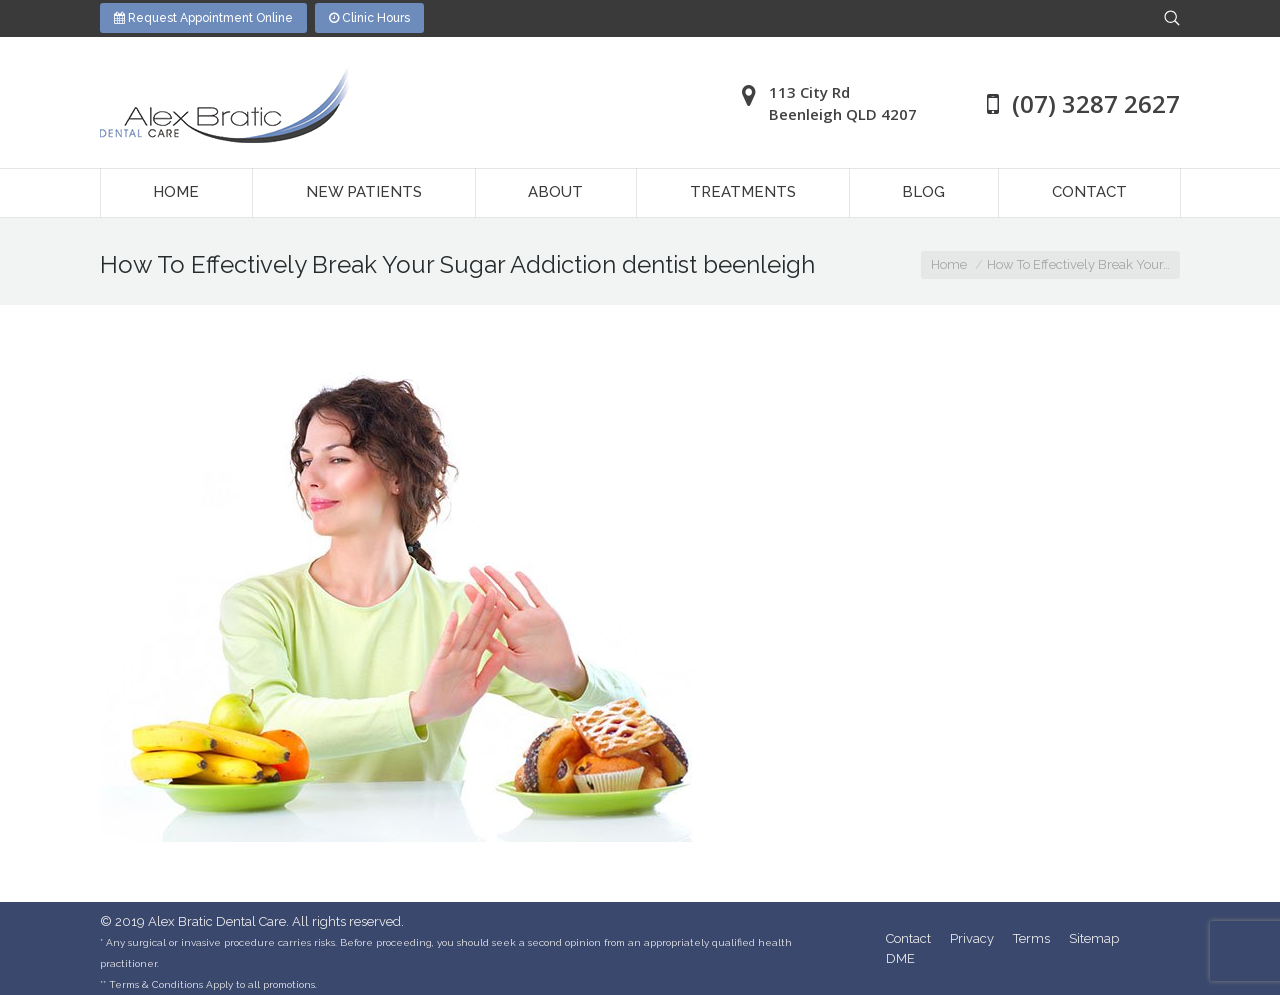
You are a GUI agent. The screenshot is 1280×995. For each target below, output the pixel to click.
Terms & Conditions (156, 984)
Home (949, 264)
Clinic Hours (369, 18)
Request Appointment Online (203, 18)
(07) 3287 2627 (1096, 103)
